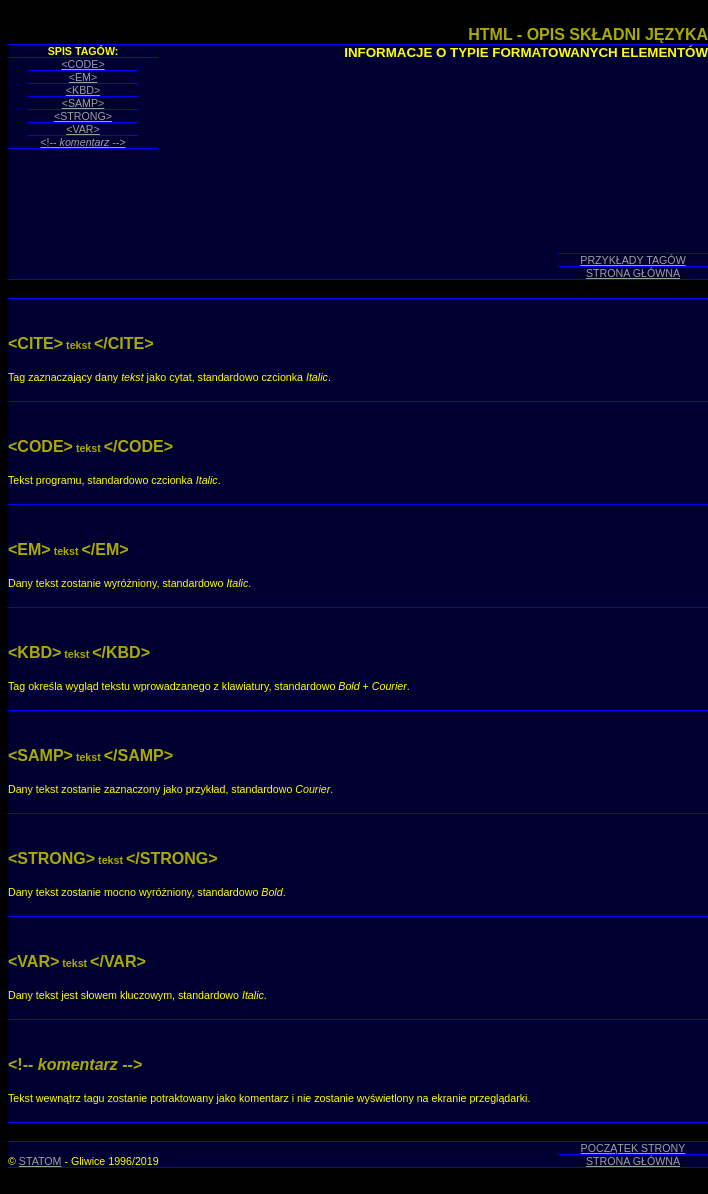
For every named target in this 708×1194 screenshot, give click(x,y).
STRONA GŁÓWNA (633, 273)
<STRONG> (83, 116)
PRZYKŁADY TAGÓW (632, 260)
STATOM (40, 1161)
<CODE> (82, 64)
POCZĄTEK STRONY (633, 1148)
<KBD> (83, 90)
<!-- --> (82, 142)
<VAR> (83, 129)
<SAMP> (83, 103)
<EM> (83, 77)
